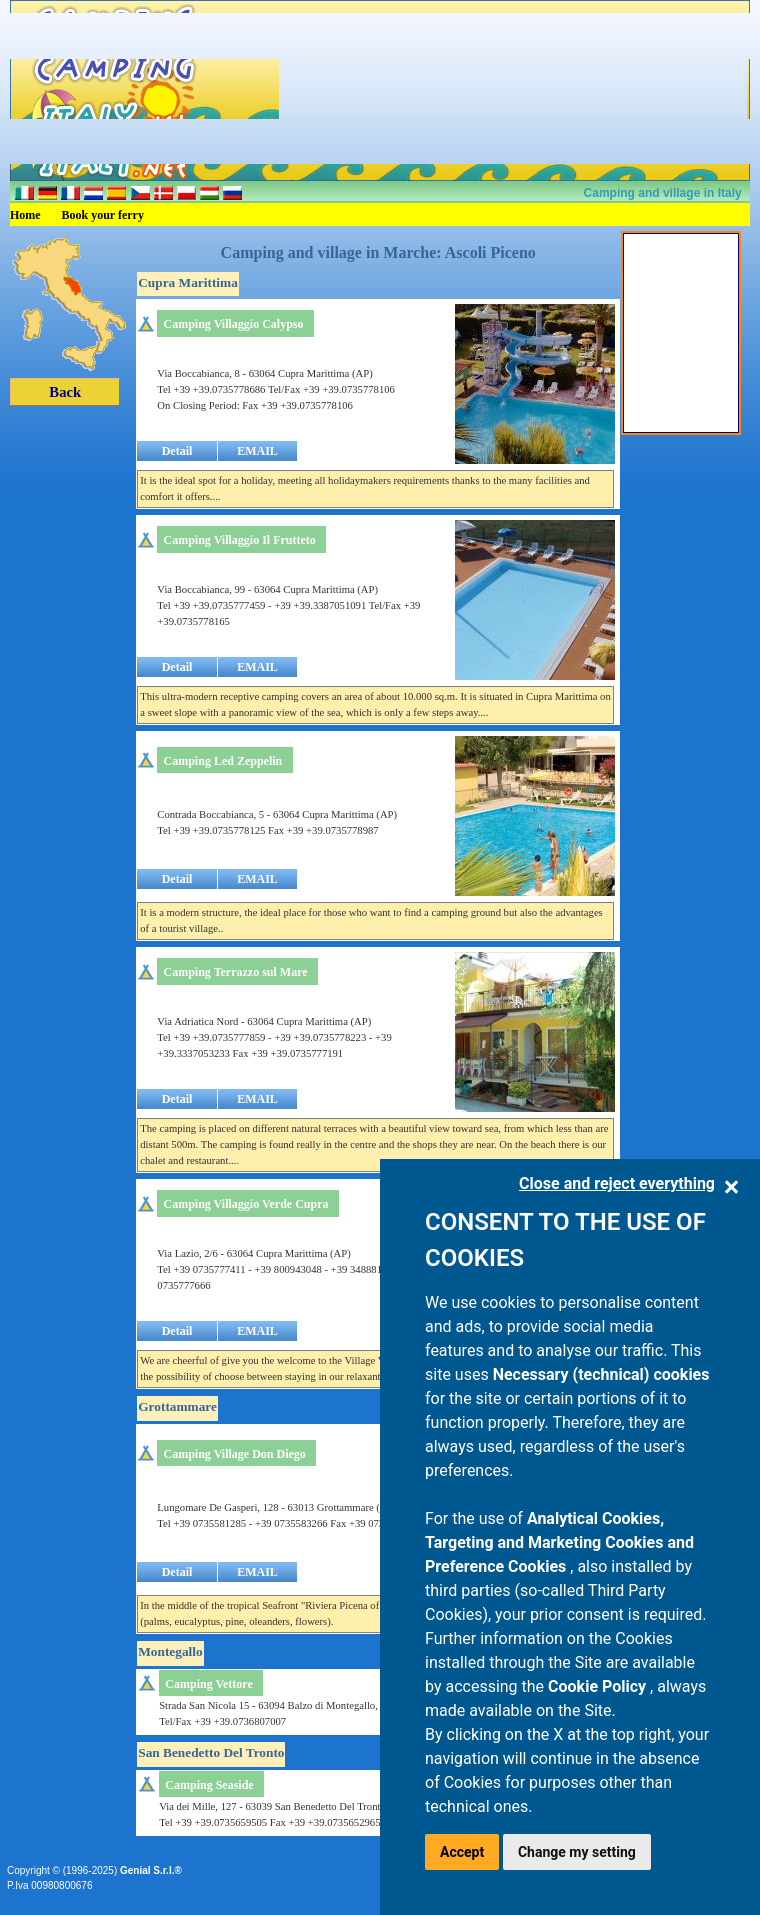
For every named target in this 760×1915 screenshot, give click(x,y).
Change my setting (577, 1852)
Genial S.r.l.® (151, 1870)
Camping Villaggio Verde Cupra (245, 1204)
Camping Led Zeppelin (223, 761)
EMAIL (257, 451)
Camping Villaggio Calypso (234, 324)
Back (65, 392)
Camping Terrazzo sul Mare (236, 972)
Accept (462, 1852)
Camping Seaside (209, 1785)
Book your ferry (103, 215)
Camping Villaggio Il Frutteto (240, 540)
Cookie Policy (599, 1686)
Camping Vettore (208, 1684)
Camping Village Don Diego (235, 1454)
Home (25, 215)
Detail (177, 451)
